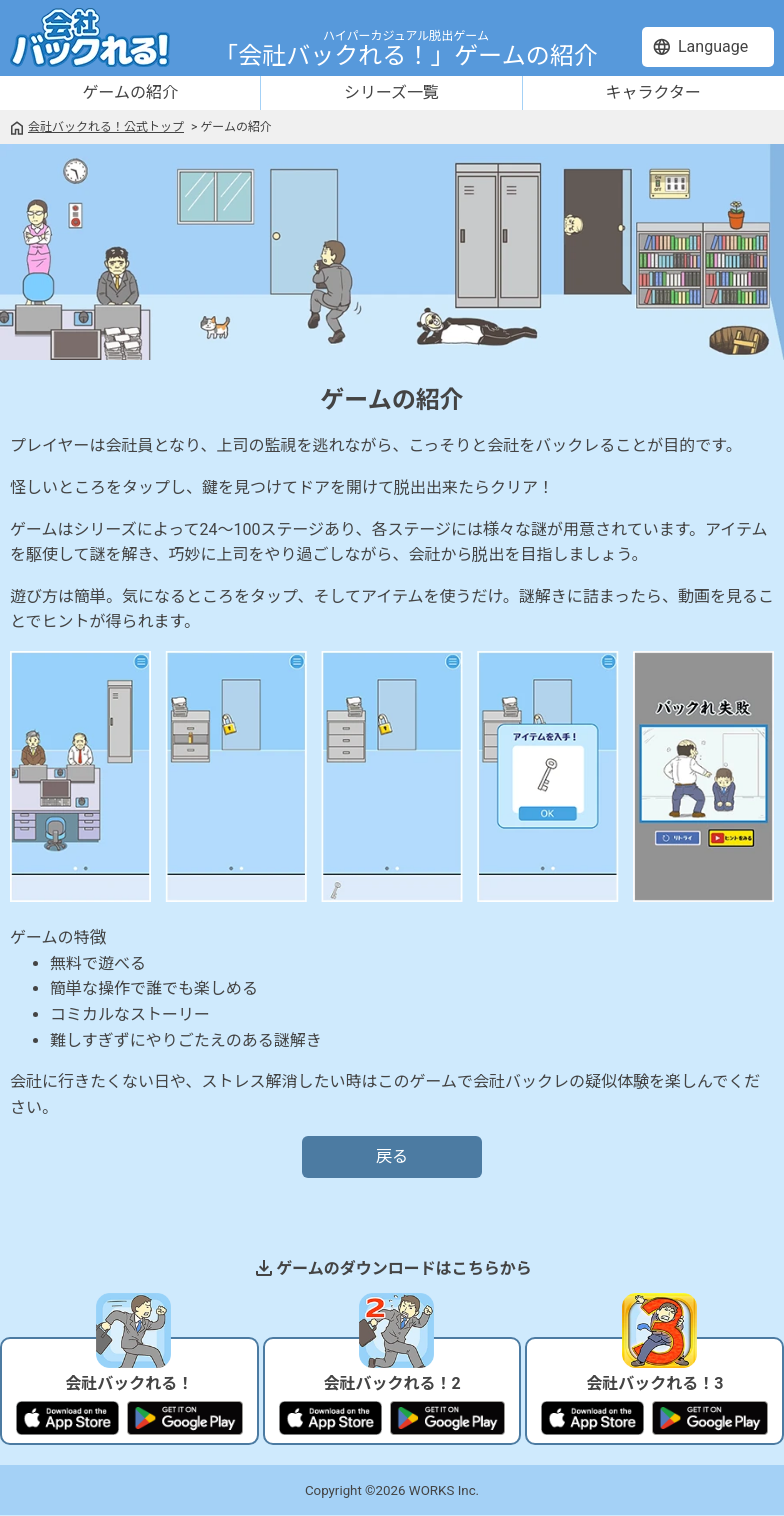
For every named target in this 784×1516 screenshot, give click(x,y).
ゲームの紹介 (130, 92)
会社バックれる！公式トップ (106, 127)
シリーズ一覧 (391, 92)
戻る (392, 1156)
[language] (708, 47)
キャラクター (653, 92)
